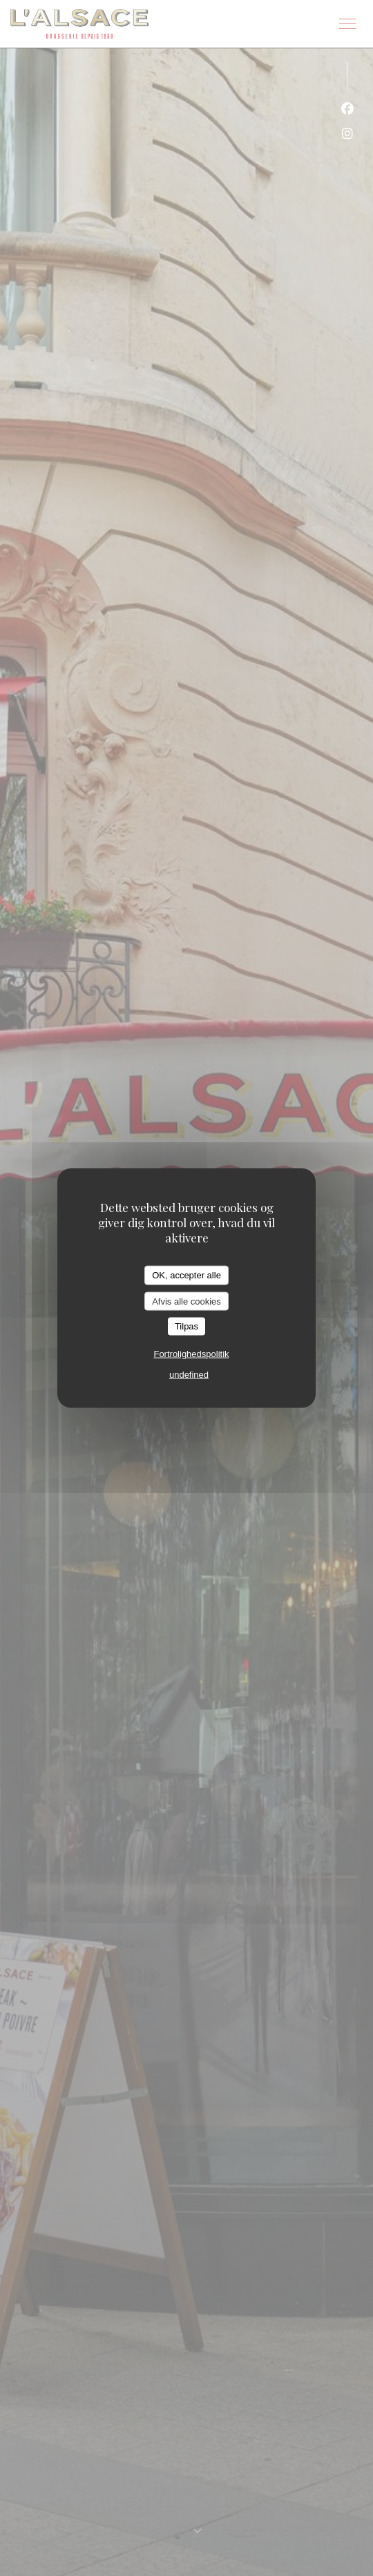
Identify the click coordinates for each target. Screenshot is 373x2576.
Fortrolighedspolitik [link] (191, 1353)
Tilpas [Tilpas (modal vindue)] (186, 1326)
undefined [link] (189, 1374)
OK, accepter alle (186, 1275)
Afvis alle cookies (186, 1301)
